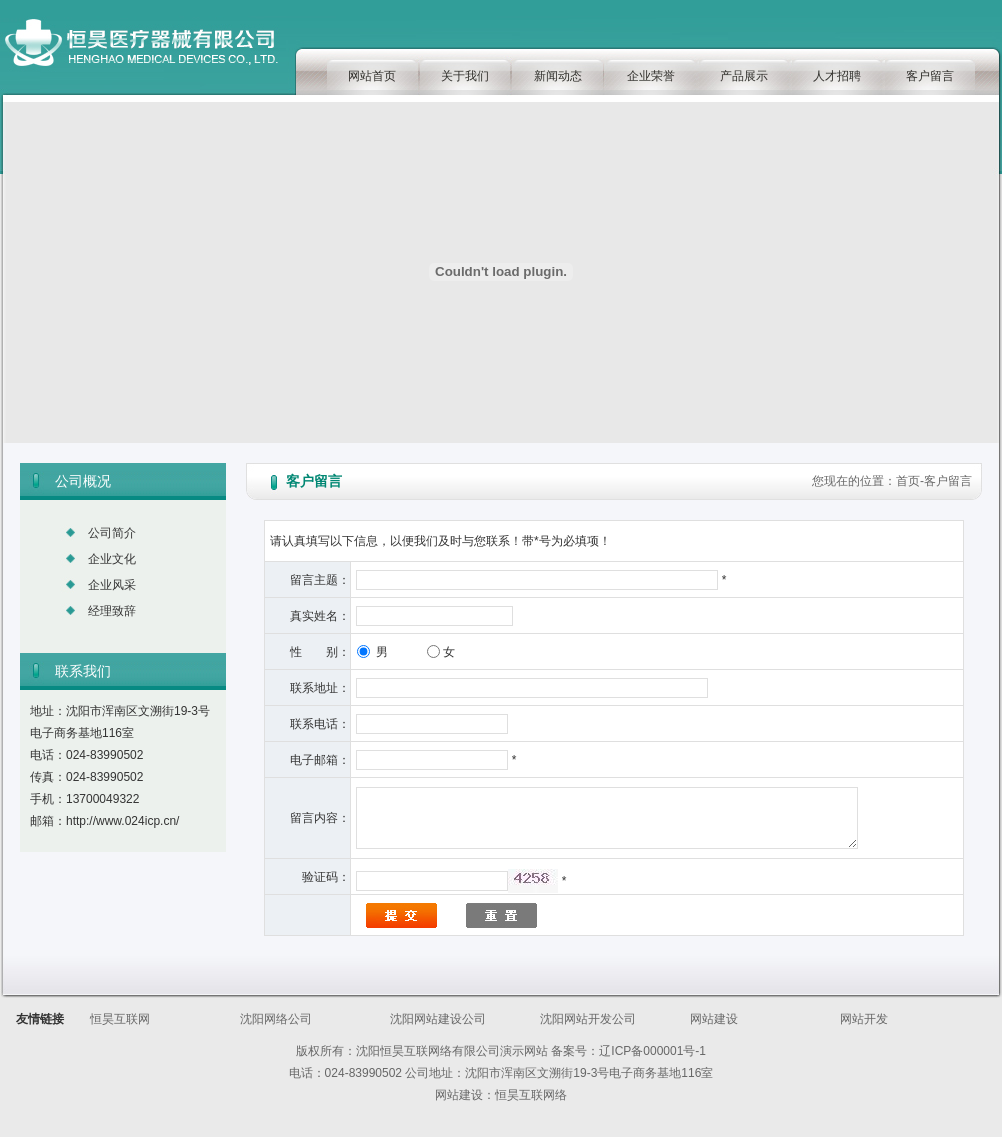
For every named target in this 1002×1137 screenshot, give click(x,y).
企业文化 (112, 559)
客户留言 (930, 76)
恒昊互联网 (120, 1019)
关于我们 (465, 76)
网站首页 (372, 76)
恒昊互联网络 (531, 1095)
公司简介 (112, 533)
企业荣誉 (651, 76)
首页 (908, 481)
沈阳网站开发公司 (588, 1019)
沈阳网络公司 (276, 1019)
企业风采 (112, 585)
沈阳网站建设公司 (438, 1019)
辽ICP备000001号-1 (652, 1051)
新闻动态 (558, 76)
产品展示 (744, 76)
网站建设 (714, 1019)
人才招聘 (837, 76)
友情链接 (40, 1019)
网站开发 (864, 1019)
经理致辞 (112, 611)
